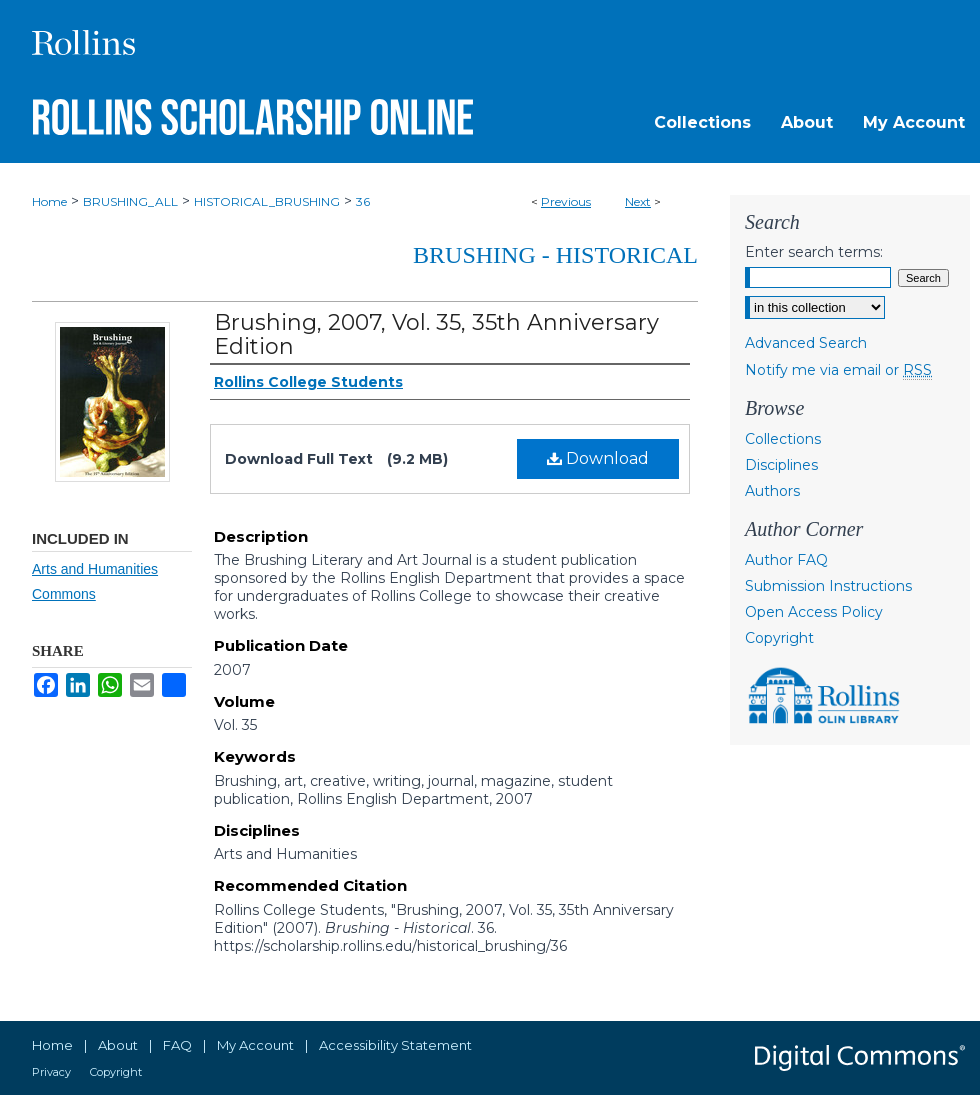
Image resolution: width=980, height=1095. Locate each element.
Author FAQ (786, 560)
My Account (255, 1045)
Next (638, 201)
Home (49, 201)
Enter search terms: (814, 252)
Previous (566, 201)
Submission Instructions (828, 586)
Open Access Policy (814, 612)
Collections (783, 439)
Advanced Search (806, 343)
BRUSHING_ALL (130, 201)
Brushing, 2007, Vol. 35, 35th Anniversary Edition (436, 334)
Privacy (51, 1072)
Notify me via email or (838, 370)
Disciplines (781, 465)
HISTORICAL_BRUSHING (267, 201)
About (118, 1045)
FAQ (177, 1045)
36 (363, 201)
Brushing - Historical (555, 255)
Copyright (779, 638)
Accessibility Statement (395, 1045)
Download (598, 458)
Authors (772, 491)
